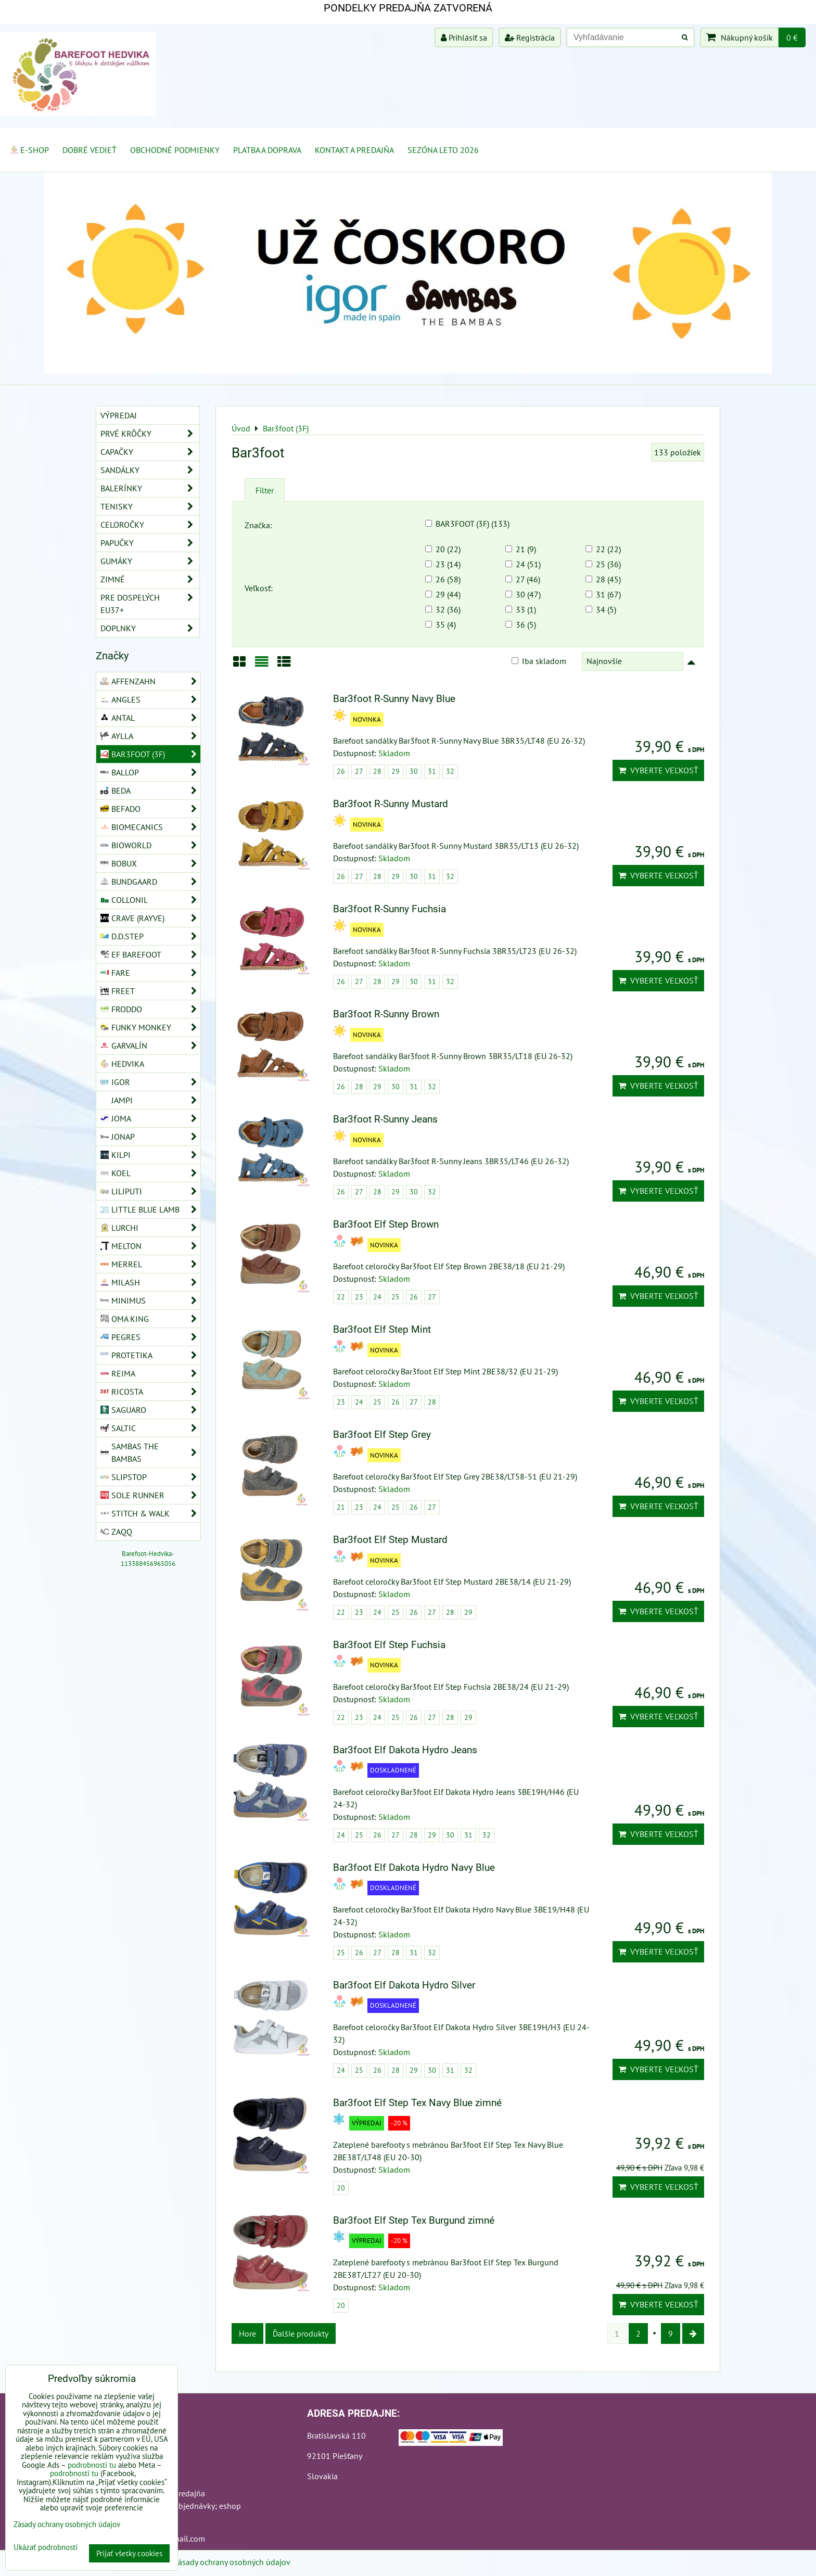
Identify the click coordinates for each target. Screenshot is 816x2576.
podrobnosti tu (92, 2465)
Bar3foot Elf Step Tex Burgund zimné (413, 2220)
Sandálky (149, 470)
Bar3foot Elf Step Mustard (390, 1540)
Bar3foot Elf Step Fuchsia (389, 1645)
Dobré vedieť (89, 150)
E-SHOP (29, 150)
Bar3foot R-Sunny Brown (386, 1014)
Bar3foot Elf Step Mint (382, 1329)
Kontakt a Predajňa (354, 150)
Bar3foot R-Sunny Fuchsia (389, 909)
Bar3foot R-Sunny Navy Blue (394, 699)
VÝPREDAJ (118, 415)
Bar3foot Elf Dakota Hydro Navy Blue (414, 1867)
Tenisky (149, 506)
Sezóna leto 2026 (443, 150)
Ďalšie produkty (300, 2333)
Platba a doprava (267, 150)
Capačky (149, 452)
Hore (247, 2333)
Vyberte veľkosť (658, 770)
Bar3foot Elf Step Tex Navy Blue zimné (417, 2103)
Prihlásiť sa (464, 37)
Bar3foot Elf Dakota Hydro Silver (404, 1985)
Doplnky (149, 628)
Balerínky (149, 488)
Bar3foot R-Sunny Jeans (385, 1119)
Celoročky (149, 524)
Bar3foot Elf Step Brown (386, 1224)
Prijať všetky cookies (129, 2553)
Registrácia (530, 37)
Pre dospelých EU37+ (149, 604)
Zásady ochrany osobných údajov (231, 2562)
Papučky (149, 543)
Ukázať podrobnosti (46, 2547)
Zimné (149, 579)
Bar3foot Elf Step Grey (382, 1434)
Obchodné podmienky (175, 150)
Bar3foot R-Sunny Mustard (390, 804)
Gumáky (149, 561)
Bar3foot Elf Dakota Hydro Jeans (405, 1750)
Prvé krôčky (149, 433)
